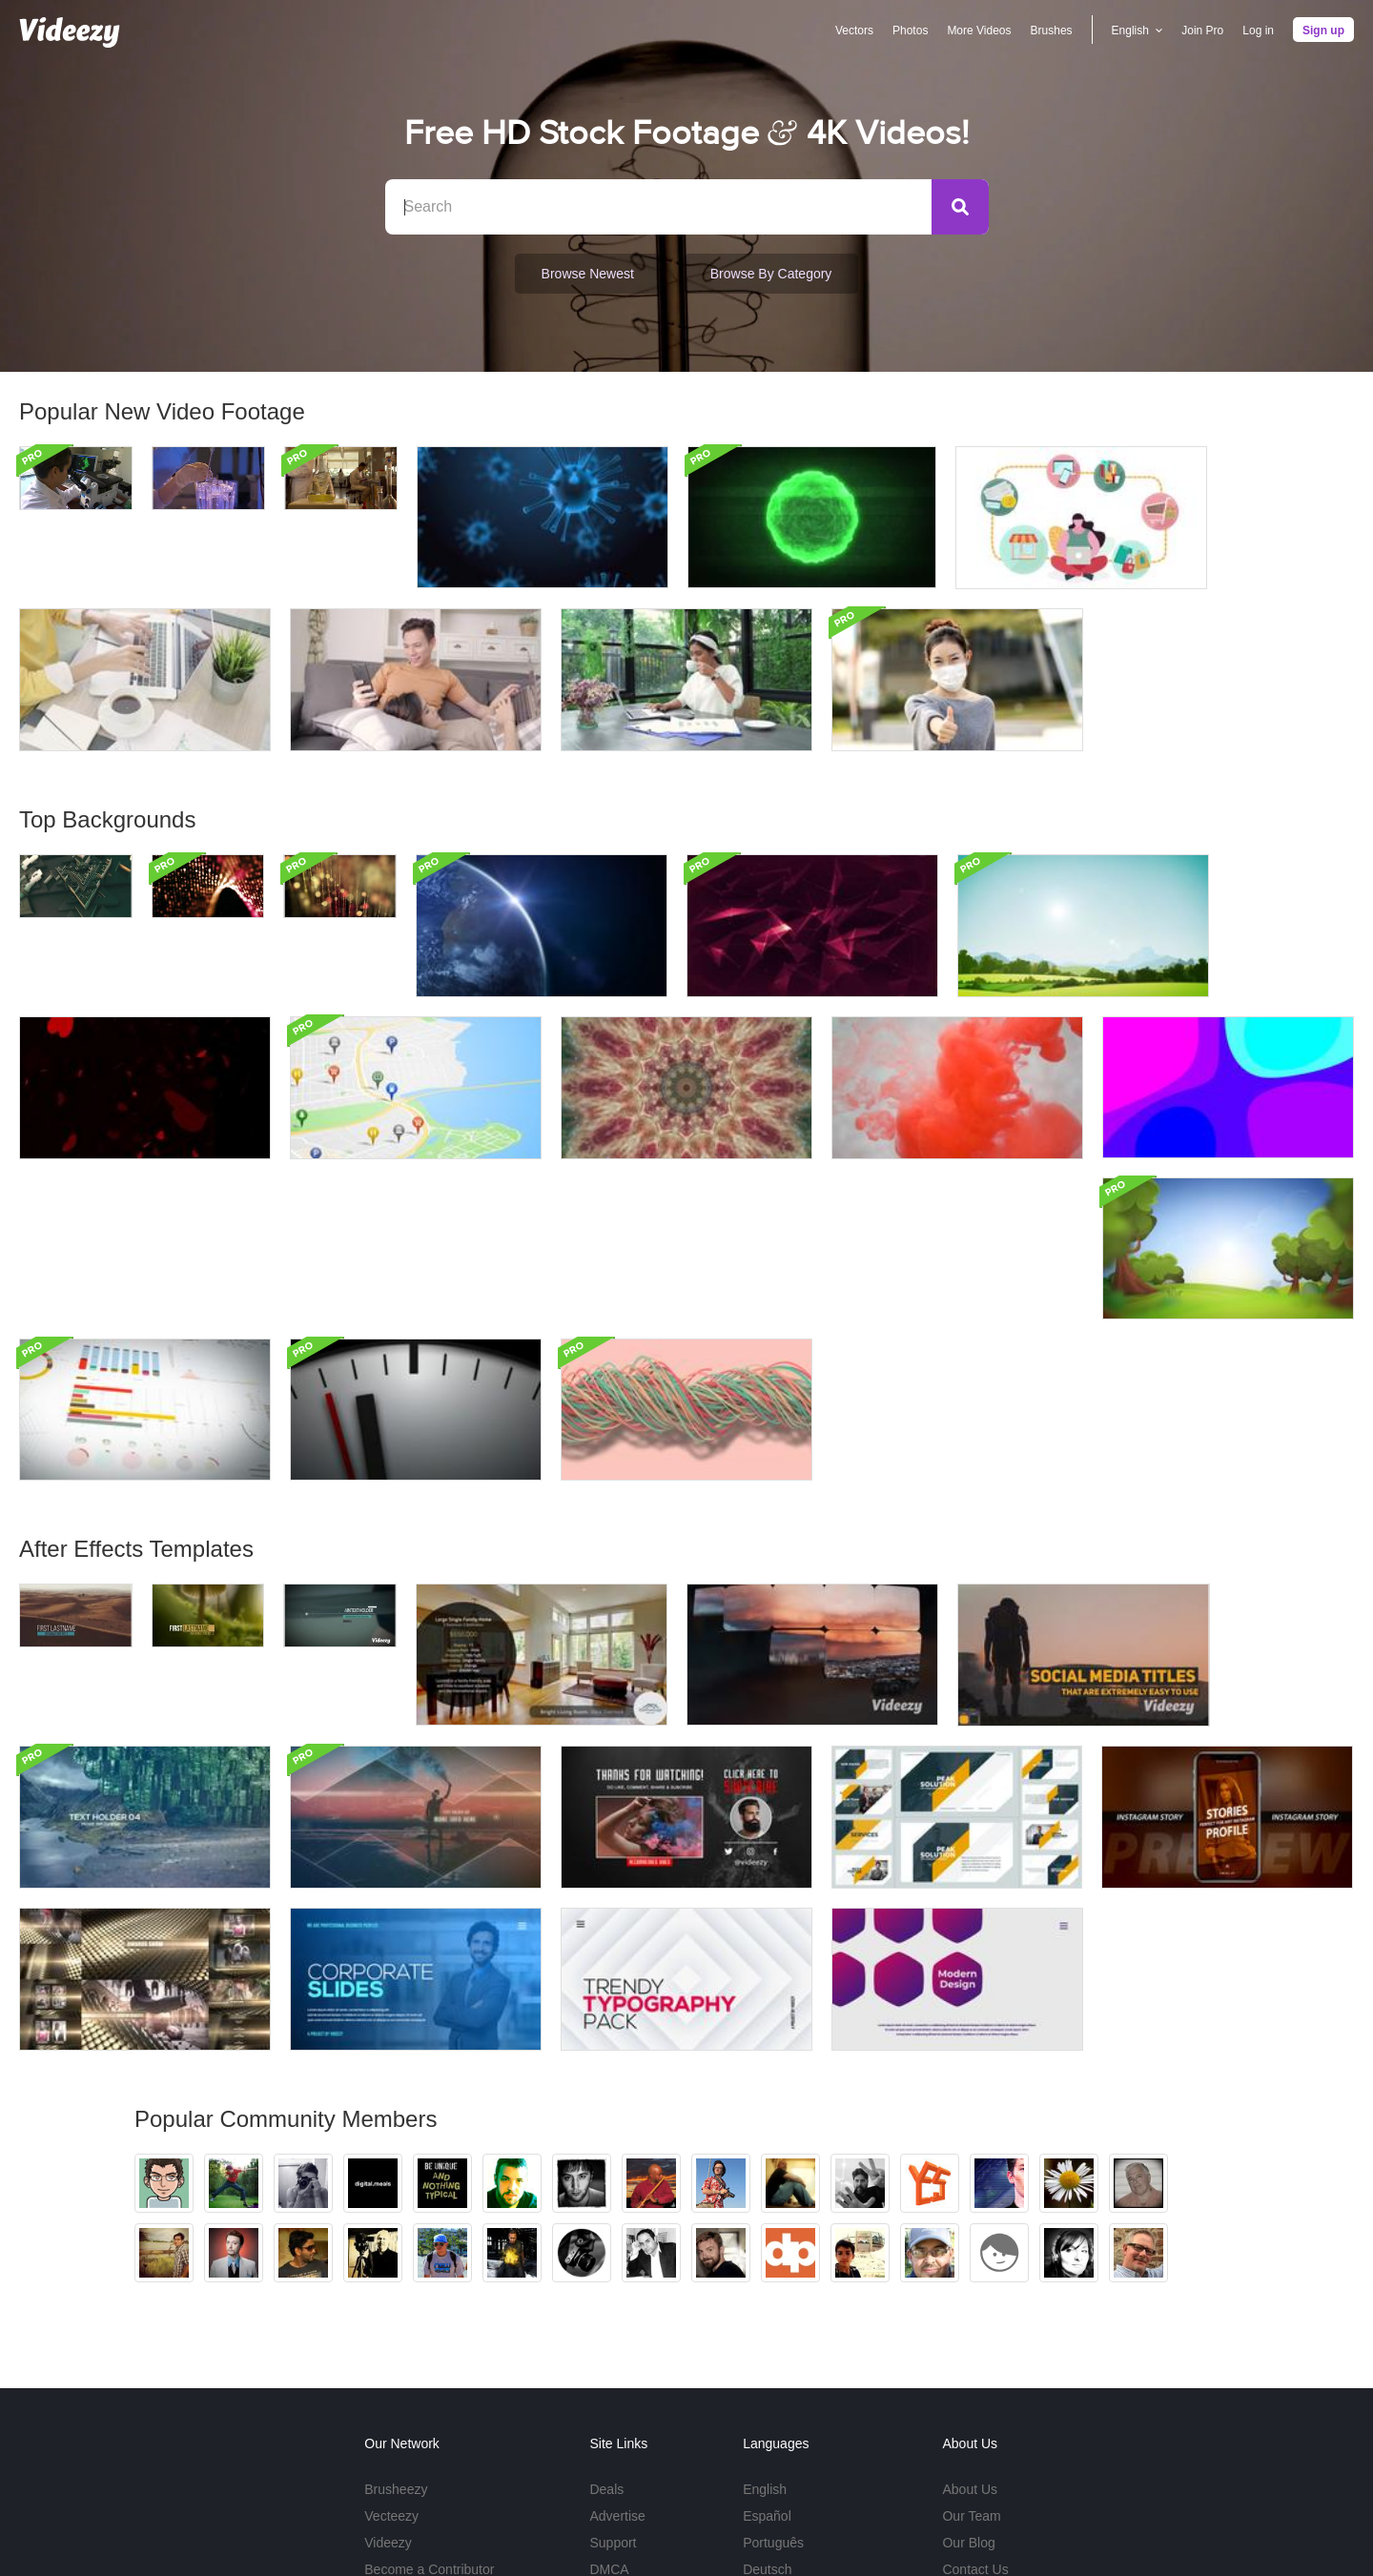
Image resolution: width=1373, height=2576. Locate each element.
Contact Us (975, 2407)
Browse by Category (771, 273)
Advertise (617, 2353)
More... (764, 2434)
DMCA (608, 2407)
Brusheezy (395, 2327)
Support (612, 2380)
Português (773, 2380)
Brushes (1052, 30)
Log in (1258, 30)
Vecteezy (391, 2353)
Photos (910, 30)
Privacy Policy (1079, 2519)
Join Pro (1202, 30)
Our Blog (968, 2380)
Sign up (1323, 30)
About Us (969, 2327)
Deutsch (767, 2407)
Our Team (971, 2353)
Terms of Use (989, 2519)
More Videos (979, 30)
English (765, 2327)
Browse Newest (588, 273)
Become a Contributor (429, 2407)
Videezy (388, 2380)
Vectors (854, 30)
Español (767, 2353)
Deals (606, 2327)
